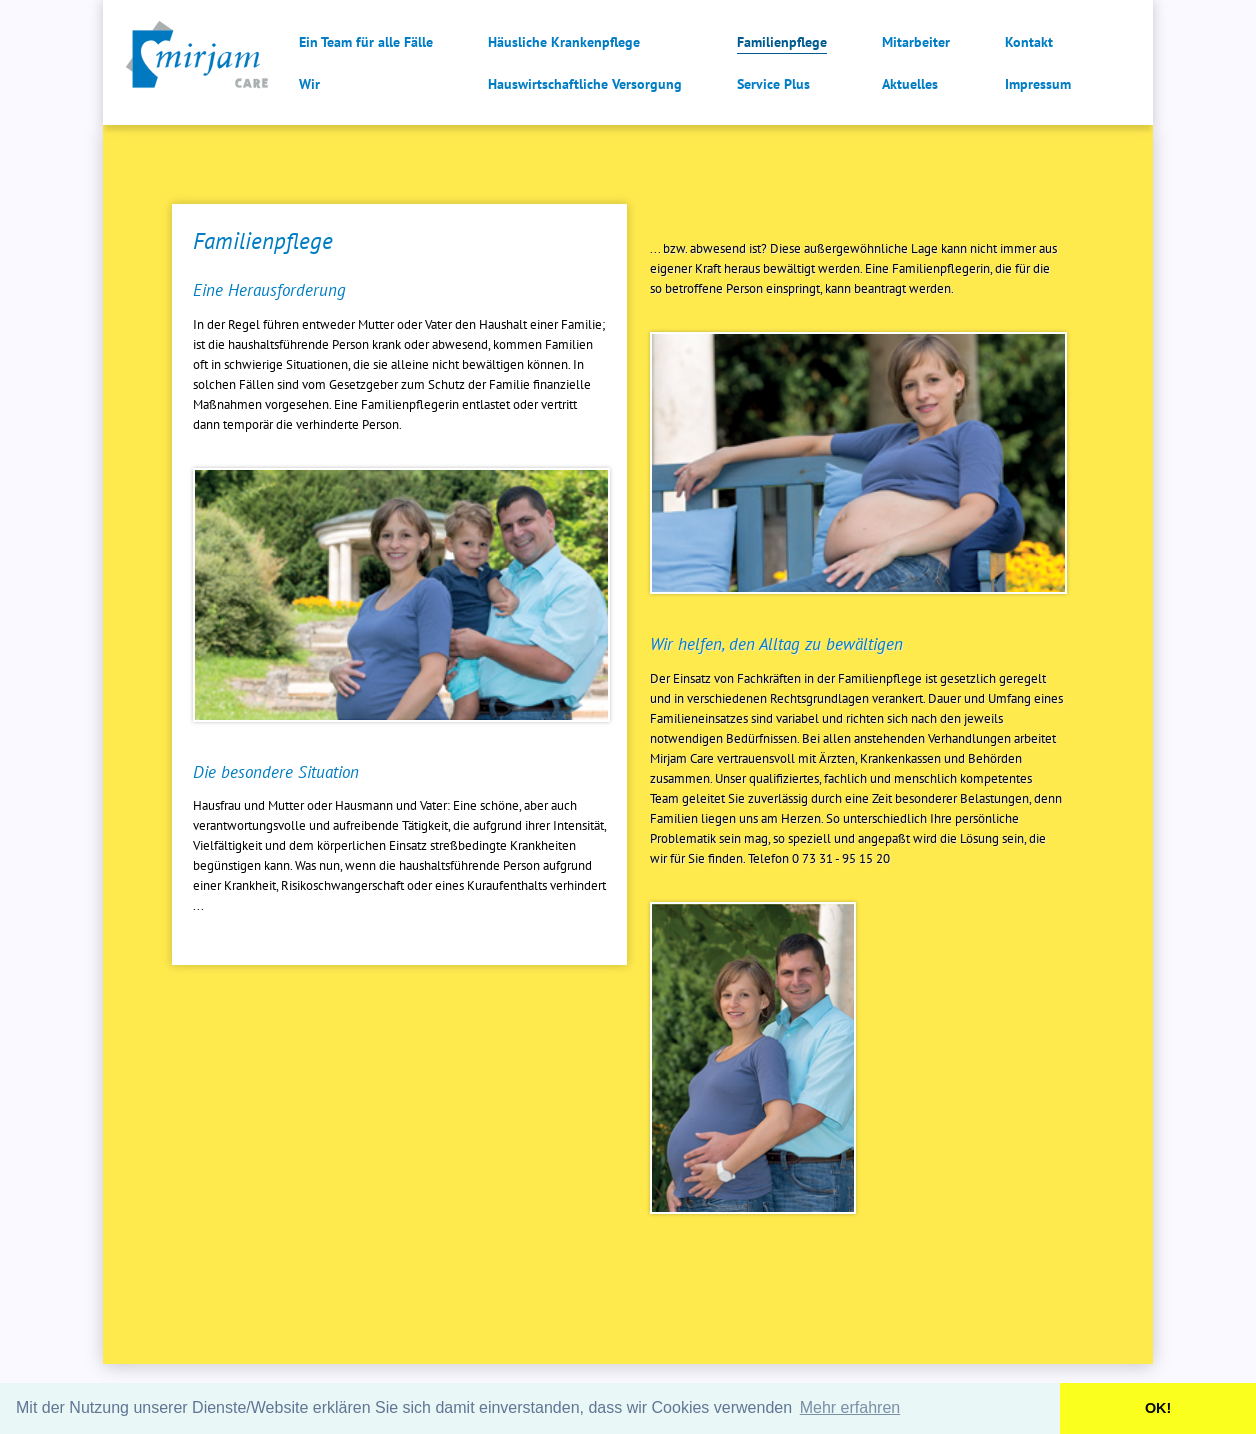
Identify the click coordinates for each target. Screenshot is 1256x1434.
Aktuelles (910, 84)
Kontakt (1029, 42)
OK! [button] (1158, 1408)
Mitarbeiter (916, 42)
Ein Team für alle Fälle (366, 42)
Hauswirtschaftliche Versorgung (585, 84)
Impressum (1038, 84)
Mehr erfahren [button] (850, 1407)
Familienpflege (782, 42)
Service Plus (773, 84)
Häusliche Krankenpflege (564, 42)
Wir (309, 84)
